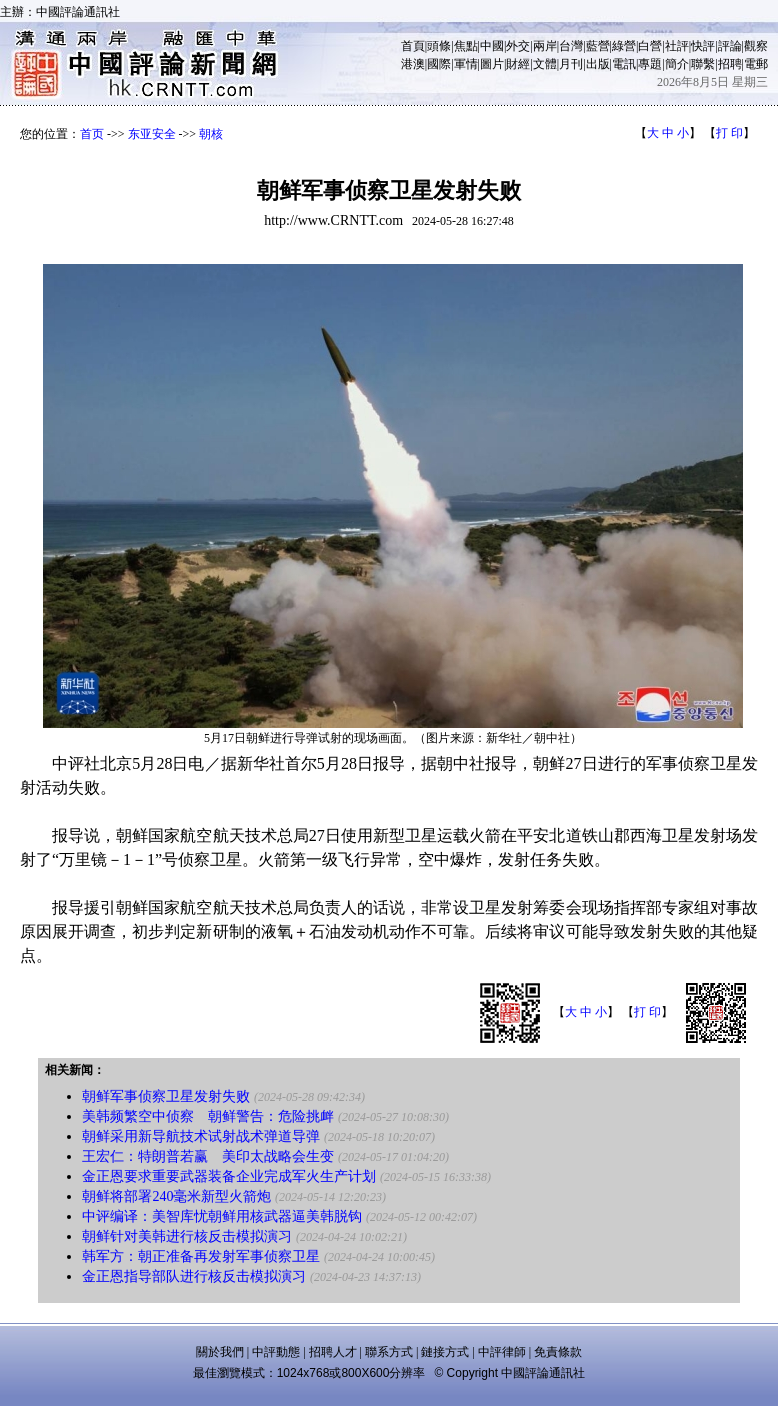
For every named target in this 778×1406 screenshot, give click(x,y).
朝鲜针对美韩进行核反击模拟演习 (187, 1236)
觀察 (756, 46)
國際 (439, 64)
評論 (730, 46)
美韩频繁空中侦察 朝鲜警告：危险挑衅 (208, 1116)
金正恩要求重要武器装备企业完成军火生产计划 (229, 1176)
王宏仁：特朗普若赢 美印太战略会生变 (208, 1156)
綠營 (624, 46)
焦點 (466, 46)
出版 (598, 64)
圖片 (492, 64)
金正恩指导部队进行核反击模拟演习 (194, 1276)
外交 (518, 46)
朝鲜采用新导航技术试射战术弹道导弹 (201, 1136)
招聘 (730, 64)
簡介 (677, 64)
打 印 (729, 133)
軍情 (466, 64)
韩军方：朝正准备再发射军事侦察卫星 (201, 1256)
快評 (703, 46)
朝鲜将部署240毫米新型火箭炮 (176, 1196)
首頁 (413, 46)
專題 (650, 64)
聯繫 (703, 64)
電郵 (756, 64)
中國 (492, 46)
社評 (677, 46)
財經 (518, 64)
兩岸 (545, 46)
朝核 (211, 134)
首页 (92, 134)
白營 (650, 46)
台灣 (571, 46)
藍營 (598, 46)
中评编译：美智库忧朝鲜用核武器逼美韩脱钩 (222, 1216)
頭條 (439, 46)
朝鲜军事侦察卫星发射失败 (166, 1096)
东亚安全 (152, 134)
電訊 (624, 64)
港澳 (413, 64)
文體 (545, 64)
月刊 (571, 64)
